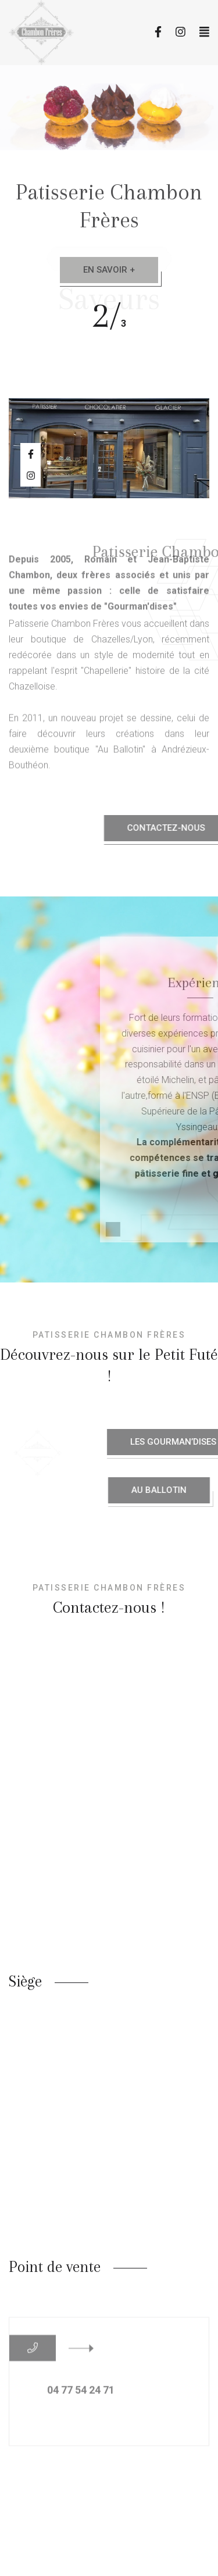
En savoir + (109, 270)
